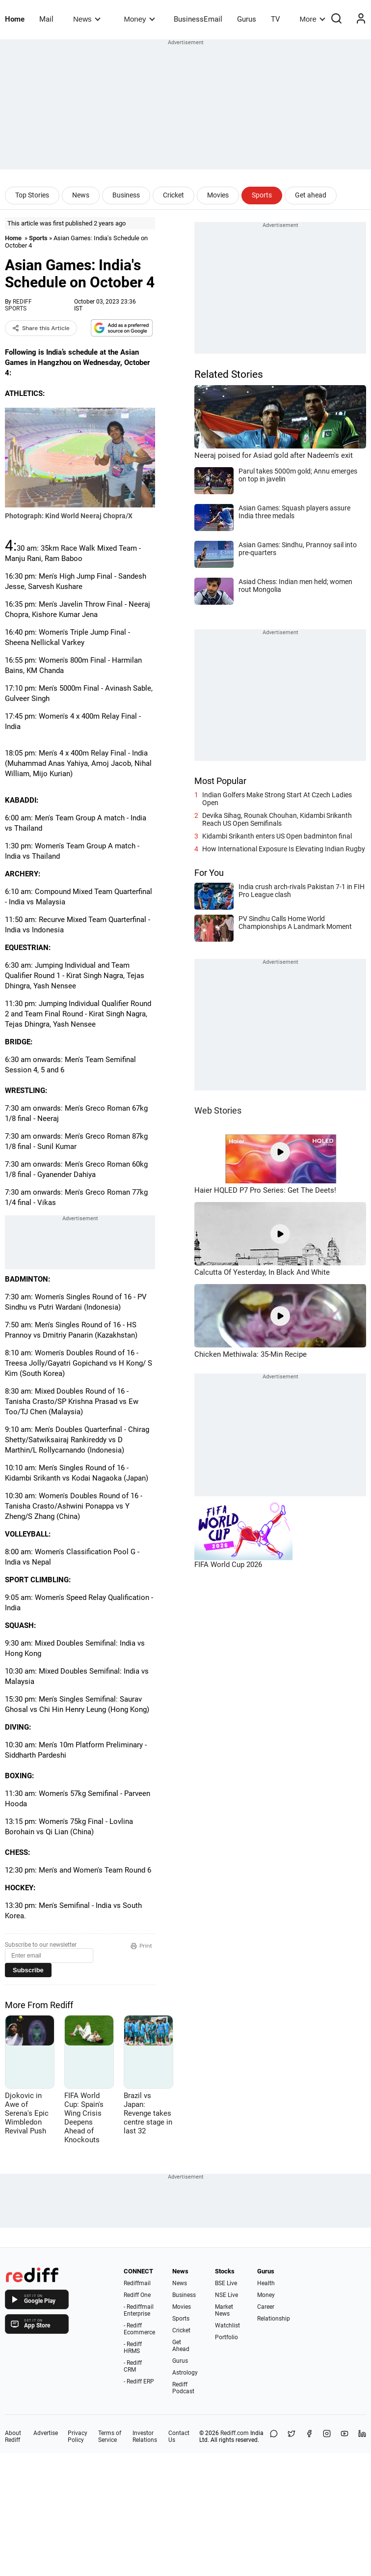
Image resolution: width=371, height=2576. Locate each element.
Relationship (273, 2318)
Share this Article (41, 328)
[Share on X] (291, 2436)
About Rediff (13, 2436)
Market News (224, 2310)
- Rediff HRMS (133, 2347)
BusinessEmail (198, 19)
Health (266, 2283)
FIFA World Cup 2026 (228, 1564)
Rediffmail (137, 2283)
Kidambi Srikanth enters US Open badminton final (277, 836)
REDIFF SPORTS (18, 305)
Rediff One (137, 2295)
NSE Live (226, 2295)
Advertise (45, 2433)
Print (141, 1946)
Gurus (246, 19)
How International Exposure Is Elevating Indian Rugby (283, 849)
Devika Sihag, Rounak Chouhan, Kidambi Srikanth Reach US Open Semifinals (277, 819)
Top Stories (32, 195)
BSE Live (226, 2283)
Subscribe (28, 1970)
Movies (218, 195)
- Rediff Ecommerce (139, 2329)
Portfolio (226, 2337)
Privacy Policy (77, 2436)
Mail (46, 19)
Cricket (173, 195)
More (312, 19)
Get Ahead (180, 2345)
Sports (262, 195)
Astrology (185, 2372)
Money (139, 19)
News (86, 19)
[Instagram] (327, 2436)
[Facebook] (309, 2436)
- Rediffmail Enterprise (139, 2310)
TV (275, 19)
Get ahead (310, 195)
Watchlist (227, 2325)
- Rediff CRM (133, 2366)
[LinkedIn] (362, 2436)
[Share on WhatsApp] (274, 2436)
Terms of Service (109, 2436)
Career (265, 2306)
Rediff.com (234, 2433)
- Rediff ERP (139, 2381)
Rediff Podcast (183, 2388)
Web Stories (217, 1110)
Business (126, 195)
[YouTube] (344, 2436)
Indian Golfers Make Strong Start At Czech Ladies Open (277, 799)
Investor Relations (144, 2436)
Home (15, 19)
